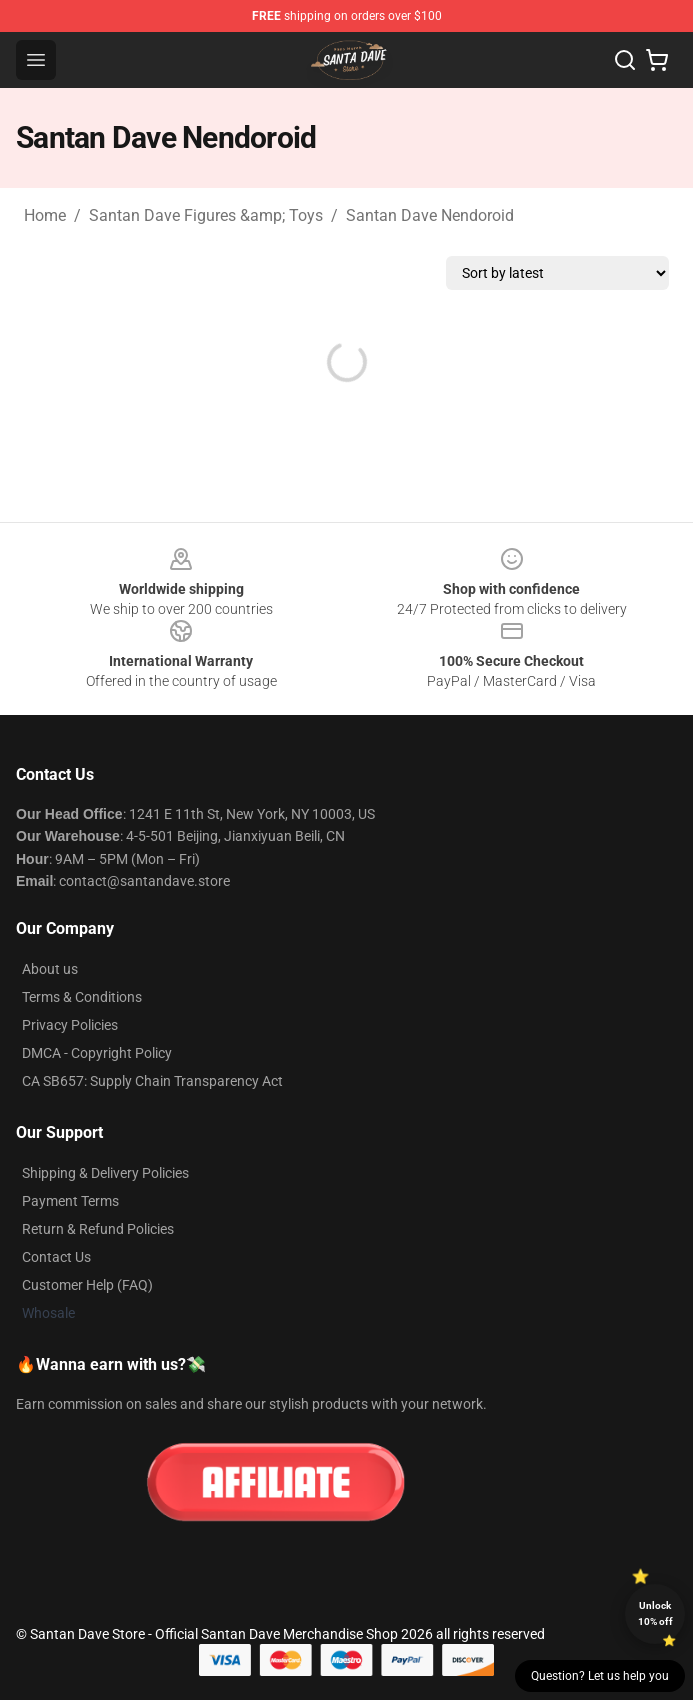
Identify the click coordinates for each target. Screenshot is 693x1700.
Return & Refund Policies (98, 1229)
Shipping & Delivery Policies (105, 1173)
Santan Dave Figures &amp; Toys (206, 215)
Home (45, 215)
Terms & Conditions (82, 997)
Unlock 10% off (655, 1613)
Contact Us (56, 1257)
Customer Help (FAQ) (87, 1285)
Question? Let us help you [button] (600, 1676)
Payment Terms (70, 1201)
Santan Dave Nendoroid (430, 215)
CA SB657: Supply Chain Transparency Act (152, 1081)
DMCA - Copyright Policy (97, 1053)
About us (50, 969)
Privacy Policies (70, 1025)
